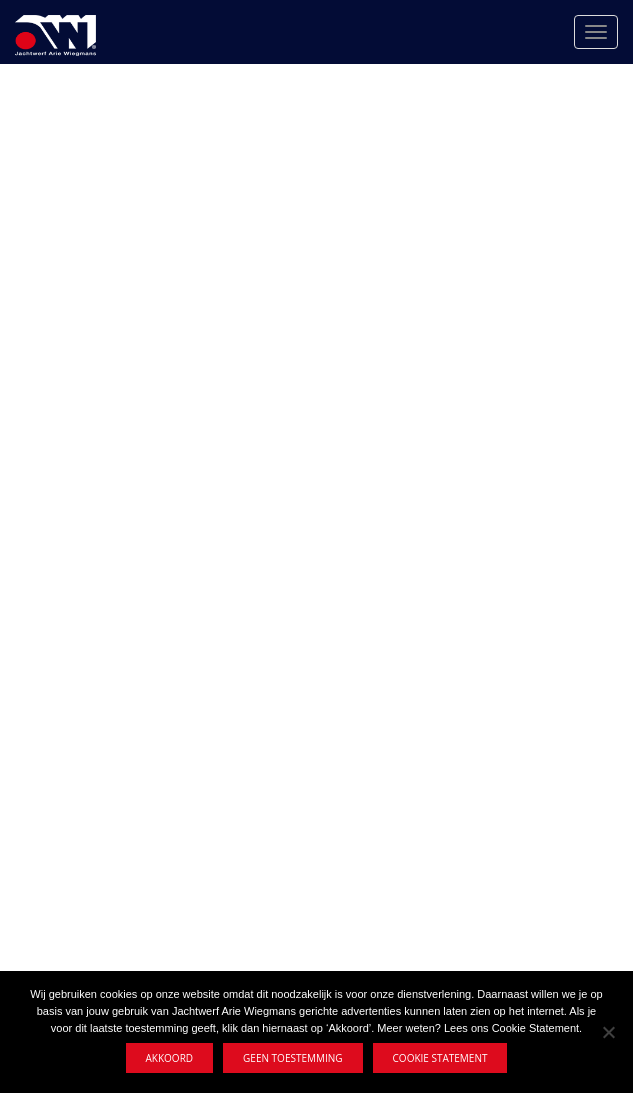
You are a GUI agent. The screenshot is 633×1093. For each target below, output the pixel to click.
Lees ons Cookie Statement (511, 1028)
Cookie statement (440, 1058)
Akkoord (170, 1058)
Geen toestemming (292, 1058)
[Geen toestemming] (608, 1032)
